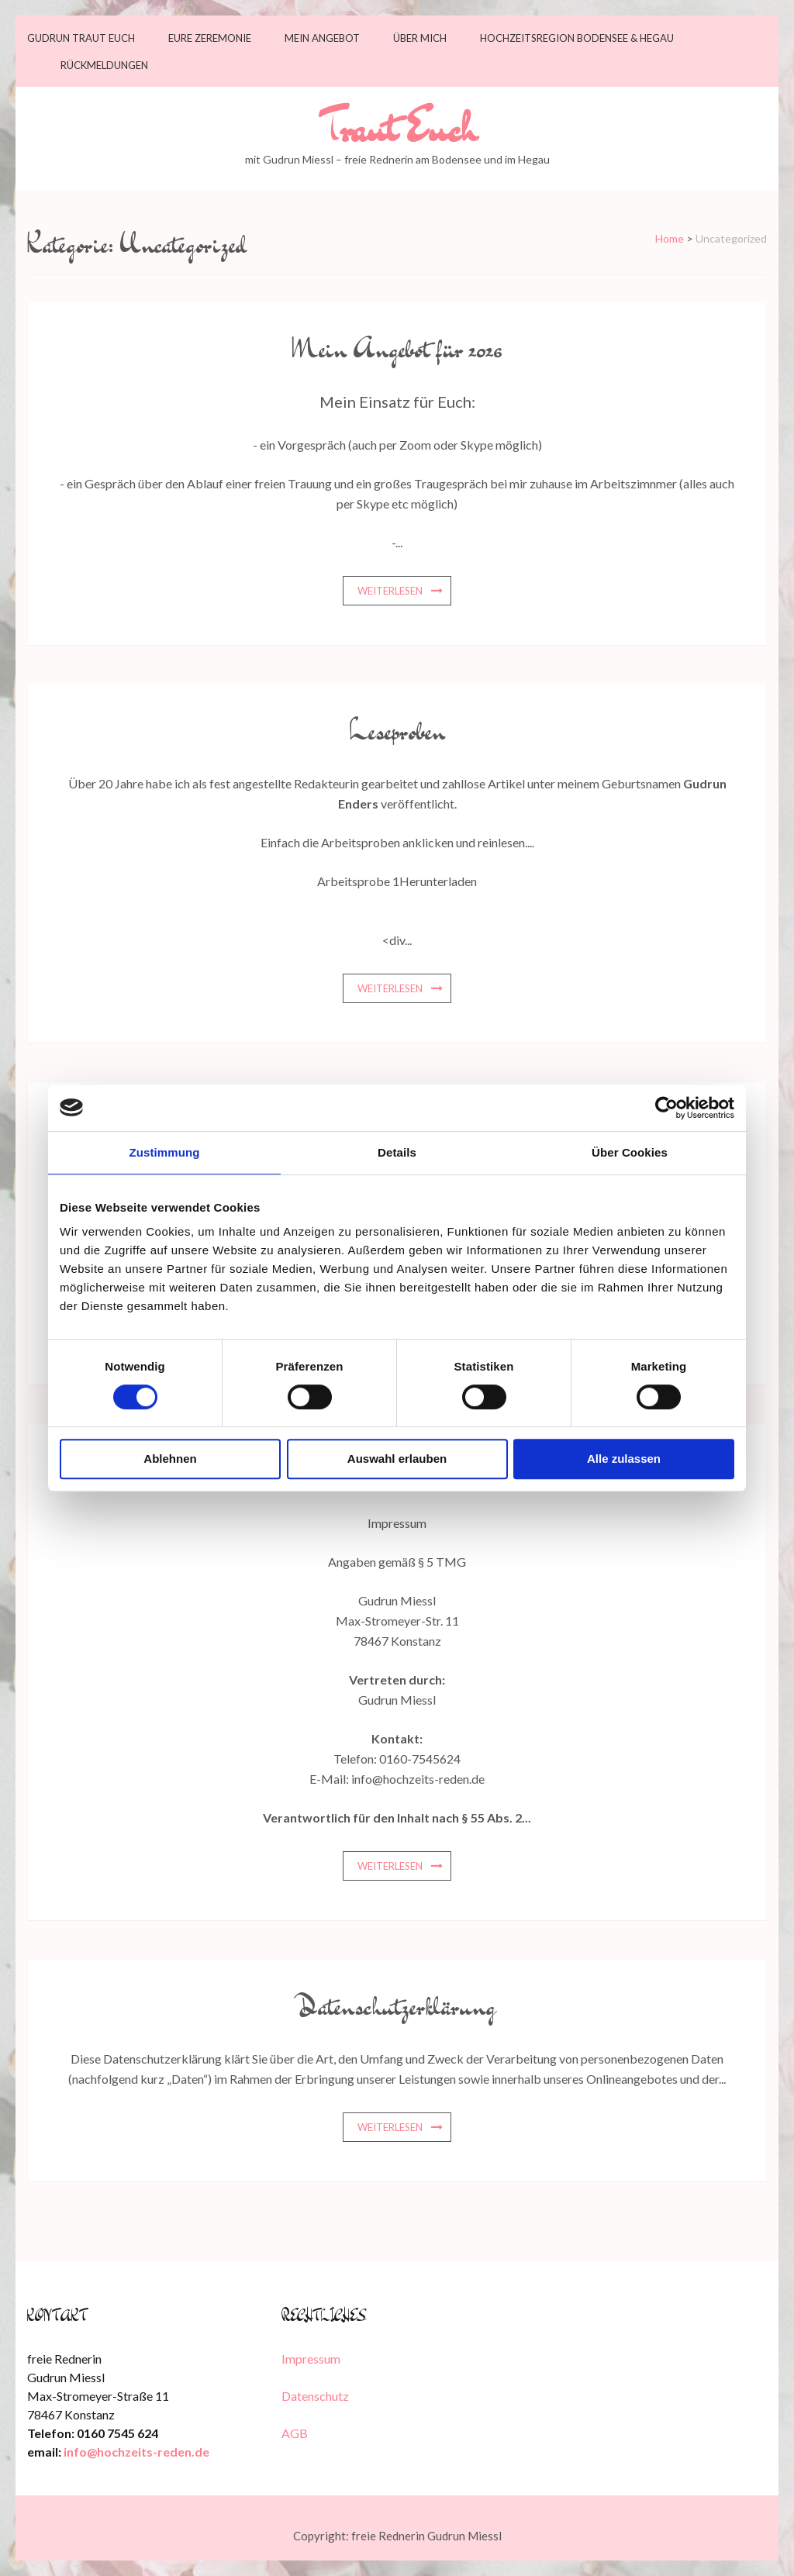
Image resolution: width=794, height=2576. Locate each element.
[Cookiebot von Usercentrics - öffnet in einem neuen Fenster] (666, 1107)
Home (669, 238)
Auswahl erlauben (397, 1458)
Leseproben (397, 730)
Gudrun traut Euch (81, 38)
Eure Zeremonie (209, 38)
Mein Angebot (322, 38)
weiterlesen (390, 591)
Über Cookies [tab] (630, 1152)
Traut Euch (397, 127)
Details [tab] (397, 1152)
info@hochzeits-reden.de (136, 2451)
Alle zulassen (624, 1458)
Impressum (310, 2358)
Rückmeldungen (104, 65)
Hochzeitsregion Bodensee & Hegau (577, 38)
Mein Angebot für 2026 (397, 348)
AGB (294, 2433)
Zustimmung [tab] (164, 1152)
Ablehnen (169, 1458)
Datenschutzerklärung (397, 2005)
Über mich (420, 38)
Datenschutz (315, 2395)
